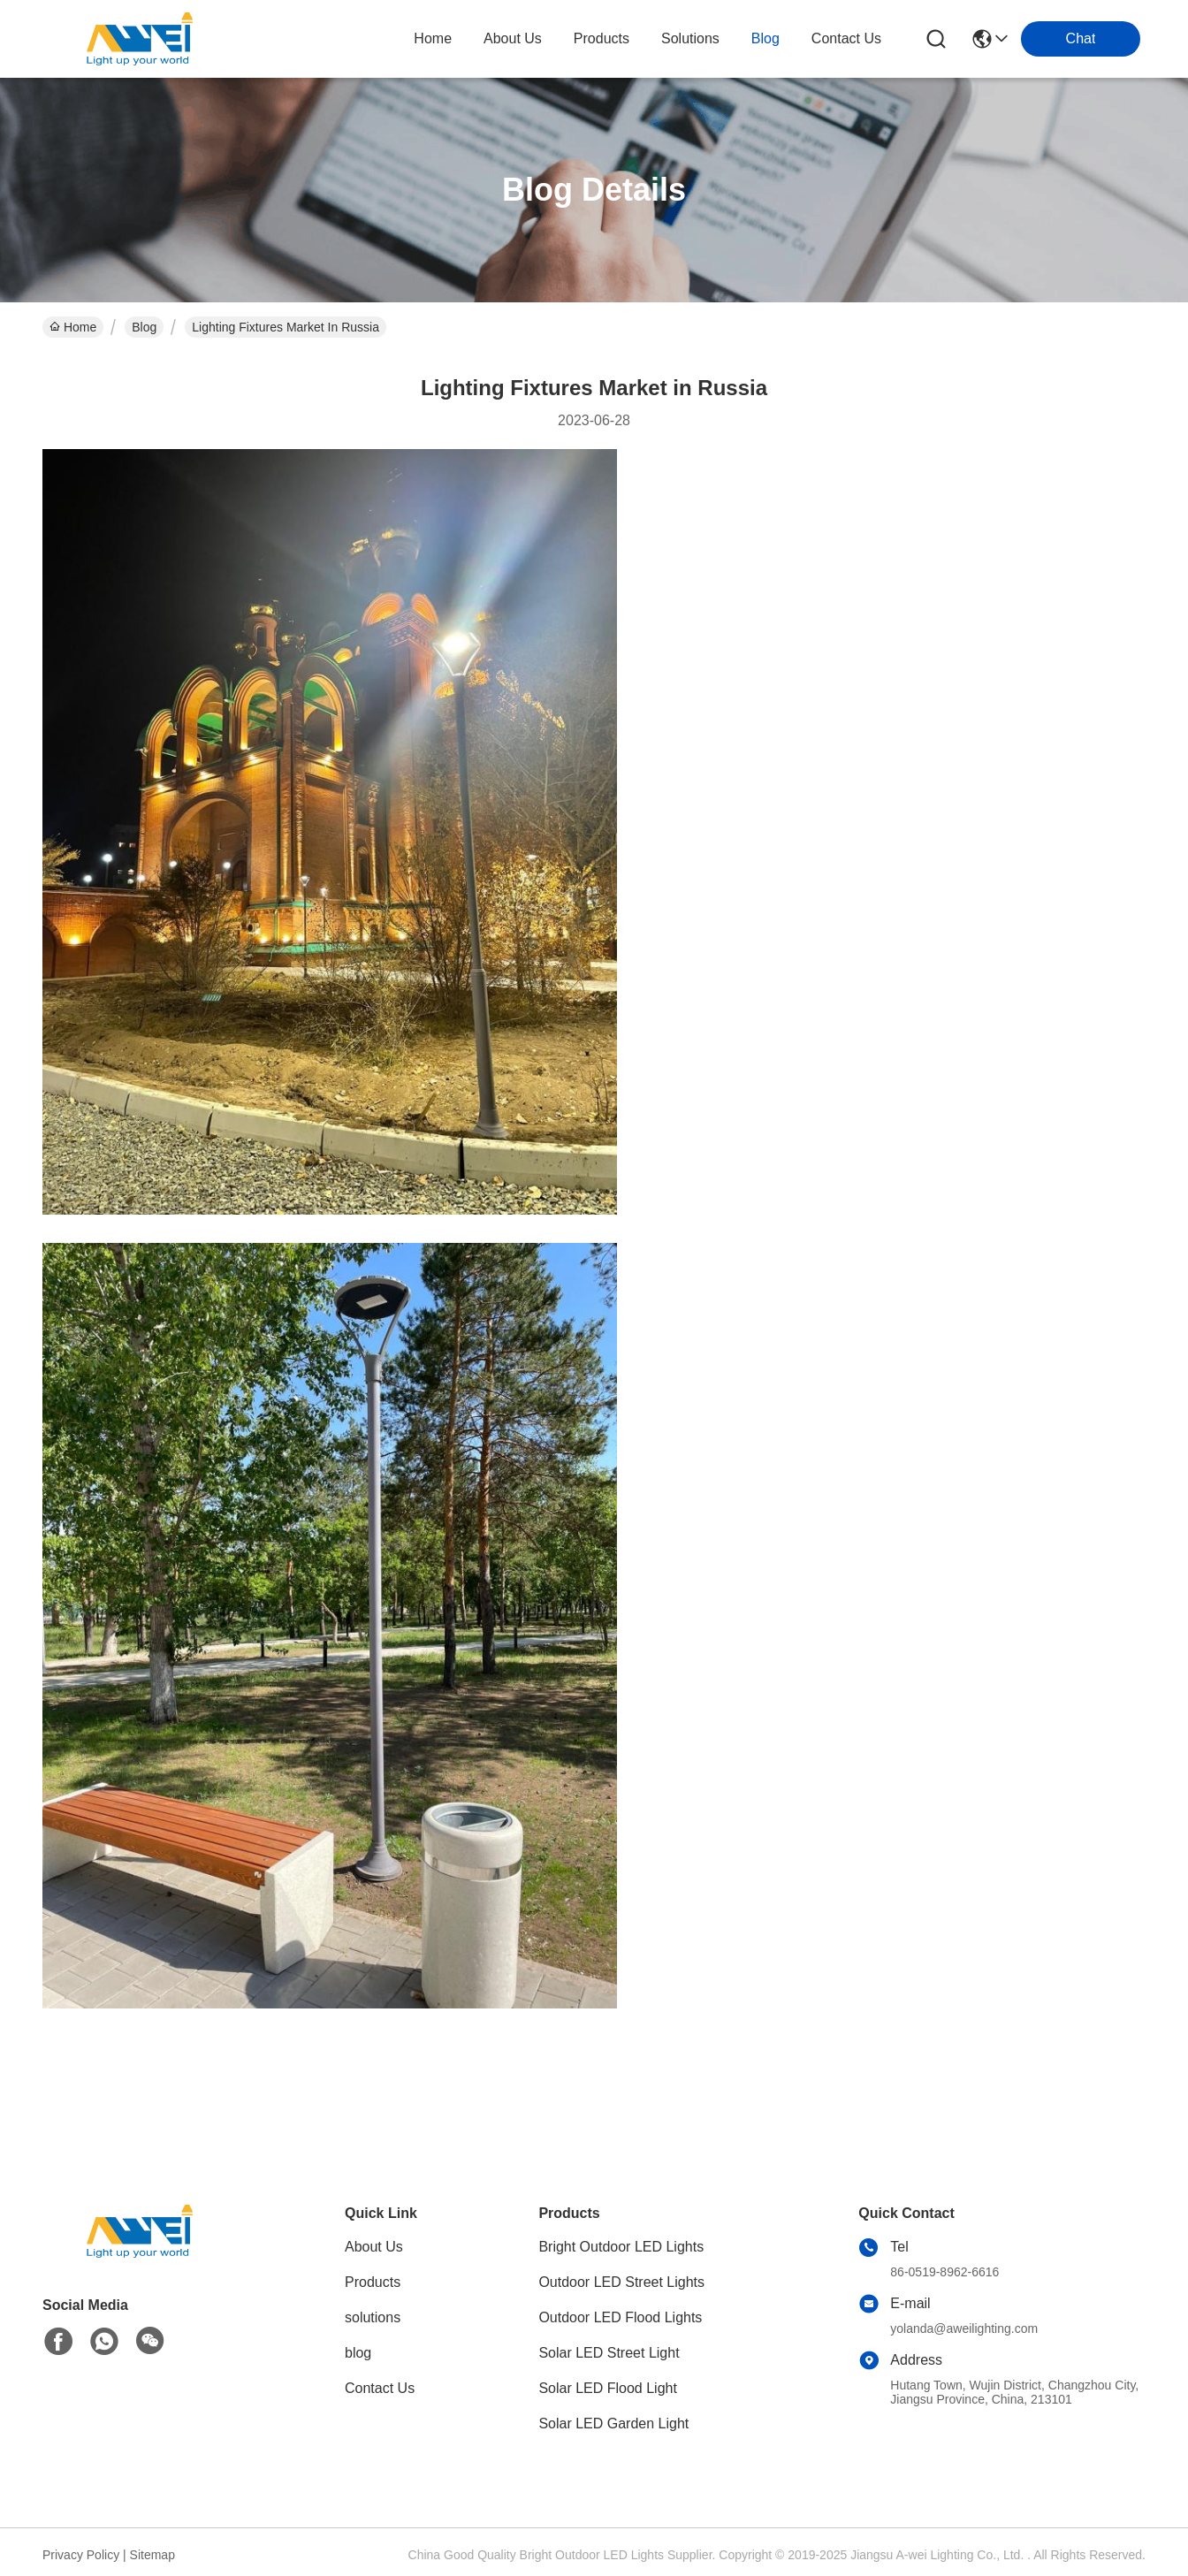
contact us (846, 38)
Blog (144, 327)
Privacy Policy (80, 2555)
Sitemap (152, 2555)
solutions (690, 38)
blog (765, 38)
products (601, 38)
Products (372, 2282)
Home (433, 38)
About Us (374, 2246)
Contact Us (380, 2388)
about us (513, 38)
